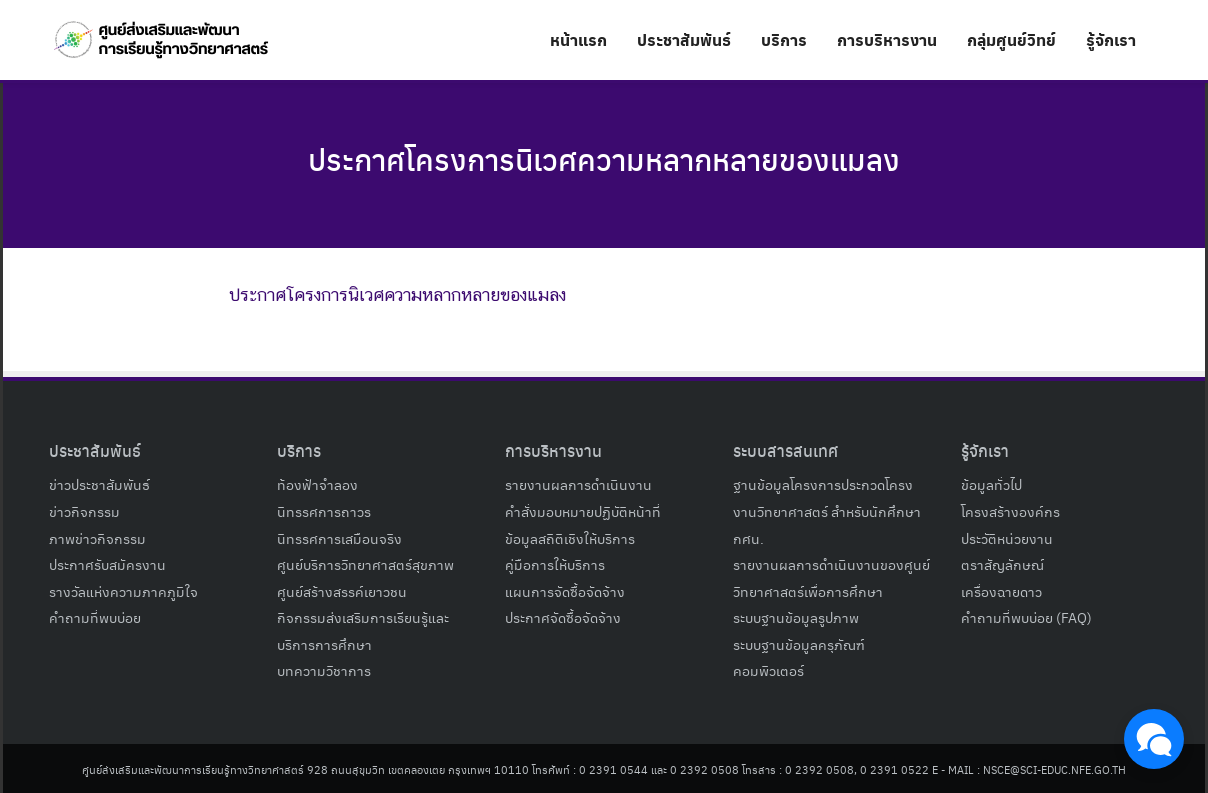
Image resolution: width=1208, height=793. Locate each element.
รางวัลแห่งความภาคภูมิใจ (123, 591)
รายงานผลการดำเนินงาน (578, 484)
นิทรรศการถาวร (324, 511)
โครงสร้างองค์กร (1010, 511)
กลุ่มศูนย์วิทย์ (1011, 39)
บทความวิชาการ (324, 670)
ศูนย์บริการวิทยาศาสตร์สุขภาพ (365, 564)
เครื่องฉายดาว (1001, 591)
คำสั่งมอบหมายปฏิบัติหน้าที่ (583, 511)
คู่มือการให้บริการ (555, 564)
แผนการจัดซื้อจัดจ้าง (565, 591)
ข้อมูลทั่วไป (991, 484)
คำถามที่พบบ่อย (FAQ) (1026, 617)
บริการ (784, 39)
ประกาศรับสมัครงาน (107, 564)
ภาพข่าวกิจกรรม (97, 538)
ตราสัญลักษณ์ (1002, 564)
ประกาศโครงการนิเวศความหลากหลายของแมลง (604, 158)
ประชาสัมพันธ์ (684, 39)
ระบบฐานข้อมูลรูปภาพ (796, 617)
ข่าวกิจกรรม (84, 511)
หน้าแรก (578, 39)
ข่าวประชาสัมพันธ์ (99, 484)
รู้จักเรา (1111, 39)
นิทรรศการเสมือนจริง (339, 538)
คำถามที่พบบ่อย (95, 617)
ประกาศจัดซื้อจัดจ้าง (563, 617)
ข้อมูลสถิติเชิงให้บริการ (570, 538)
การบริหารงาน (887, 39)
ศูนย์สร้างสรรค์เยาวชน (342, 591)
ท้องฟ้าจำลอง (317, 484)
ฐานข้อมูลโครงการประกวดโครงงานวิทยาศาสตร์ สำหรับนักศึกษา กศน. (827, 510)
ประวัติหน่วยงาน (1007, 538)
